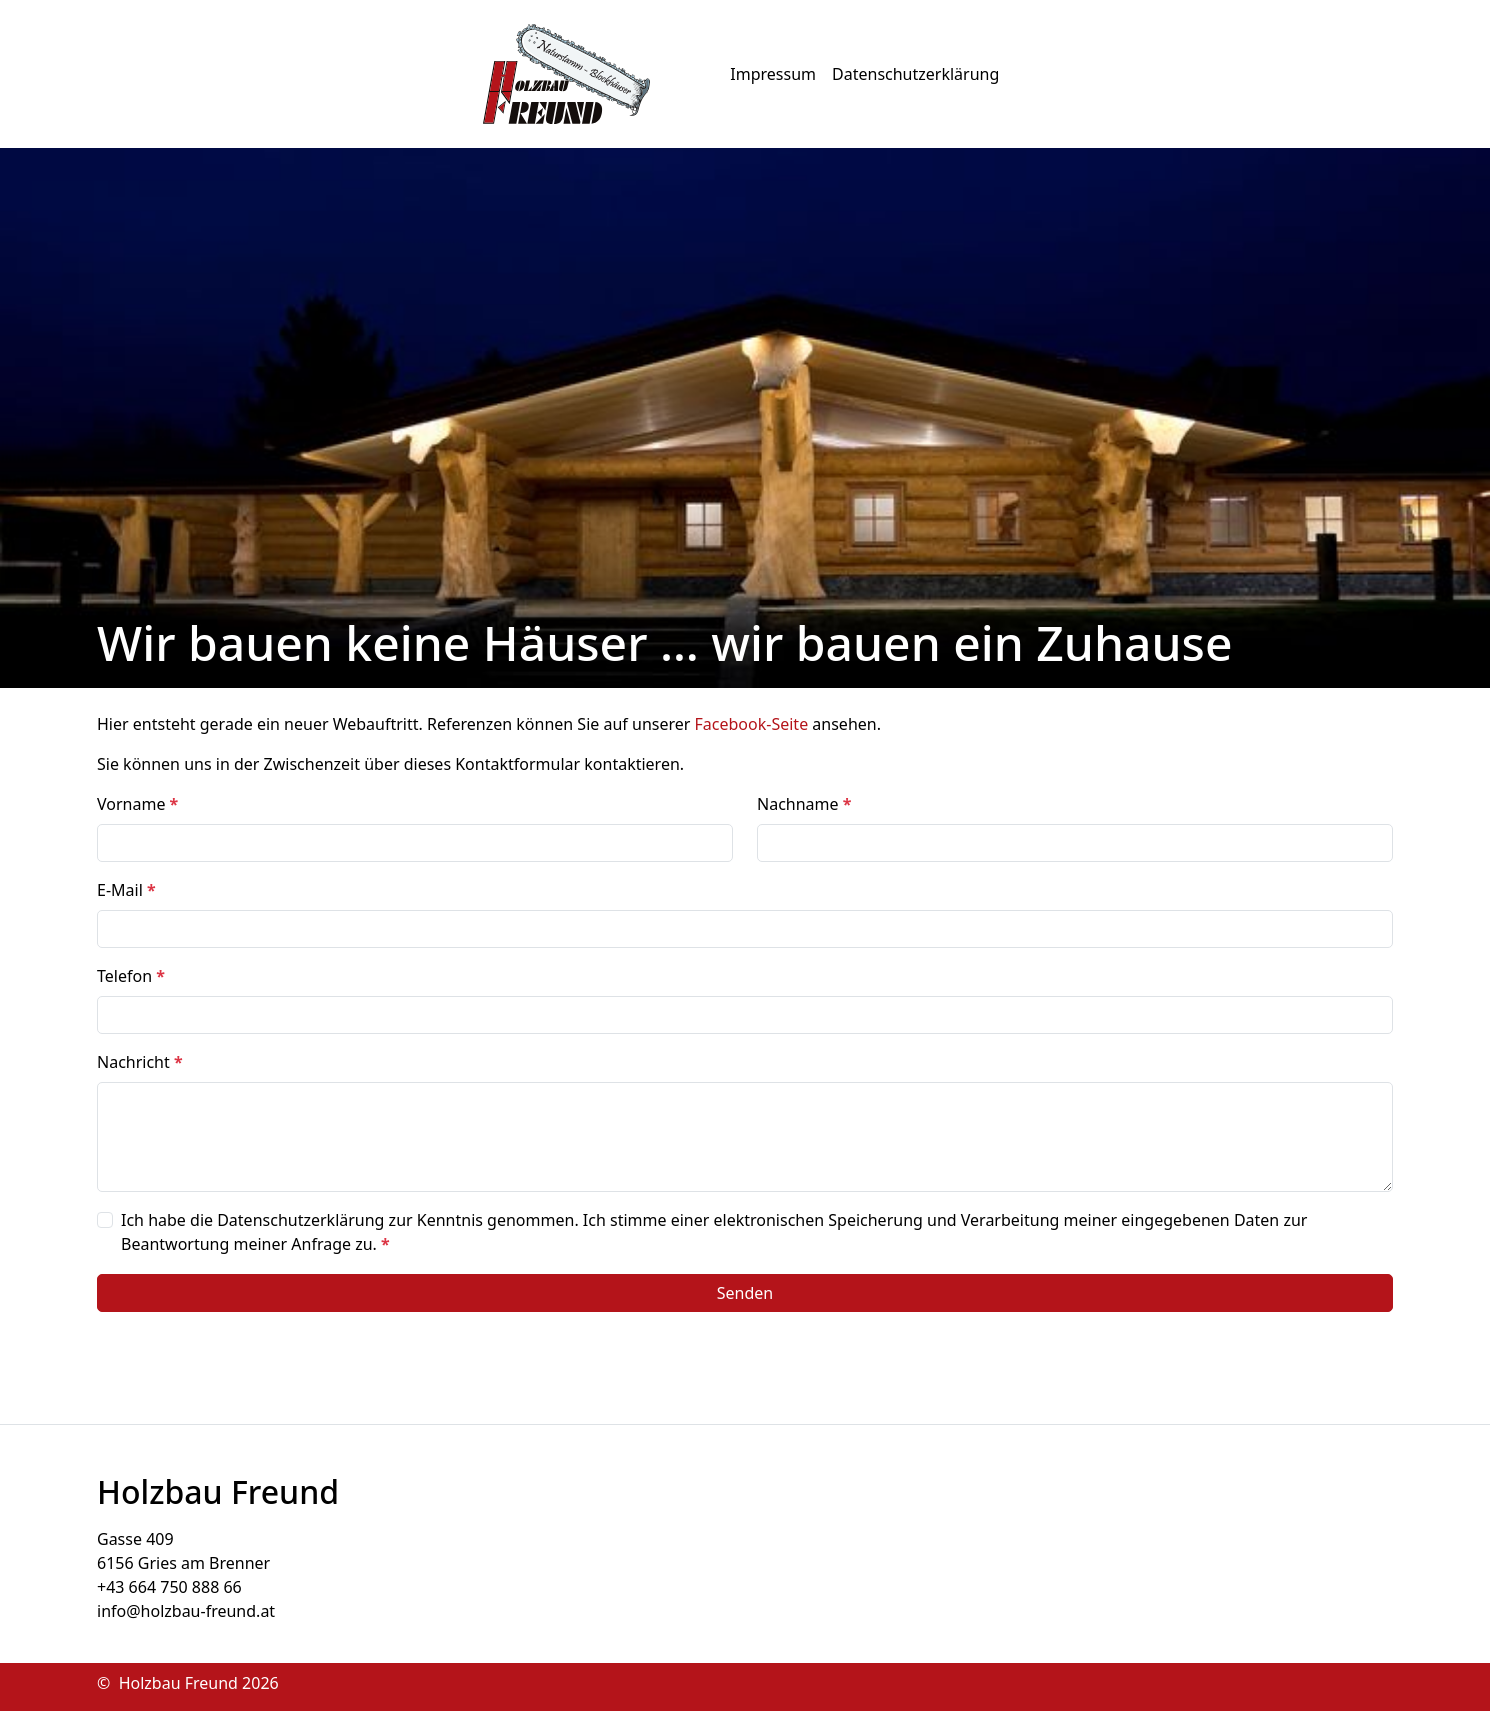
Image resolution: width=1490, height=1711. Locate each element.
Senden (745, 1293)
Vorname (137, 804)
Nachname (804, 804)
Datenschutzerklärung (915, 74)
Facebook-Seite (752, 724)
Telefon (131, 976)
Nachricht (140, 1062)
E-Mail (126, 890)
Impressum (773, 74)
